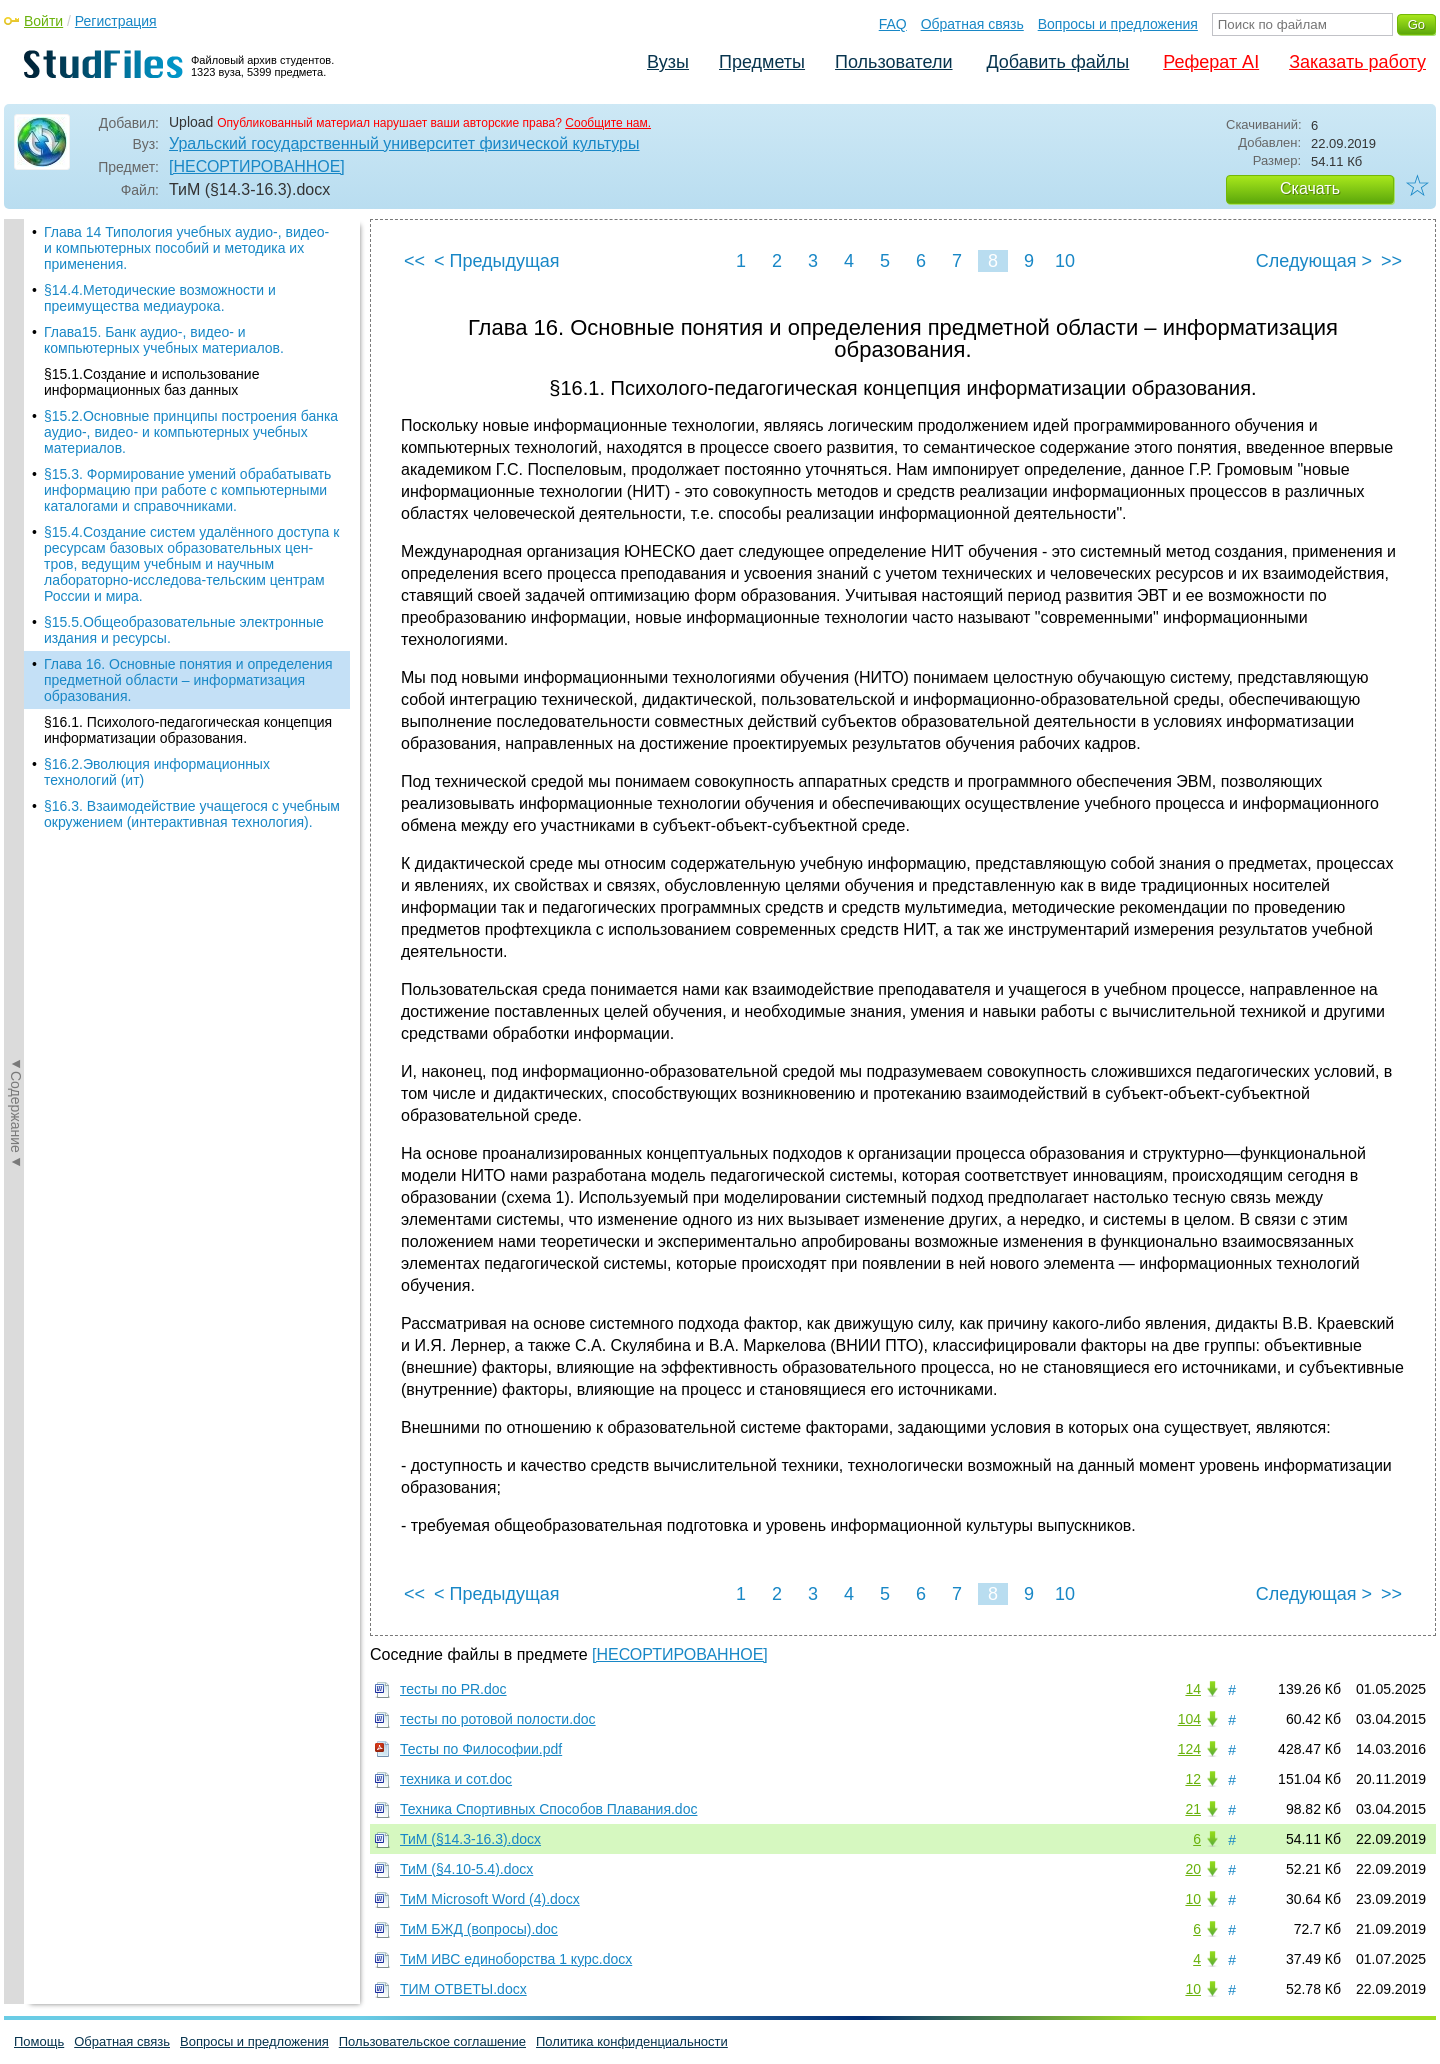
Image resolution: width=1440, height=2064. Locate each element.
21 (1193, 1809)
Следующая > (1314, 261)
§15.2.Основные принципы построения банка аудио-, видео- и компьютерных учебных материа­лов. (191, 432)
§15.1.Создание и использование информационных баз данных (151, 382)
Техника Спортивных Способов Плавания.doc (548, 1809)
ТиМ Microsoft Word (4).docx (490, 1899)
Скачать (1310, 188)
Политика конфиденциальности (632, 2041)
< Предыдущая (497, 261)
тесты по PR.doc (453, 1689)
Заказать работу (1357, 62)
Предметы (762, 62)
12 (1193, 1779)
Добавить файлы (1057, 62)
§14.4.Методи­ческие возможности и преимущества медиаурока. (160, 298)
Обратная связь (972, 24)
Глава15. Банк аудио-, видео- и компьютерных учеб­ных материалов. (164, 340)
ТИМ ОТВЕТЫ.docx (463, 1989)
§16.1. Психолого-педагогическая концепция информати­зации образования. (188, 730)
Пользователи (893, 62)
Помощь (39, 2041)
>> (1391, 261)
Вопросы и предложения (1118, 24)
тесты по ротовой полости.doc (498, 1719)
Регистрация (116, 21)
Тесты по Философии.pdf (481, 1749)
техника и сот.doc (456, 1779)
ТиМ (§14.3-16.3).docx (470, 1839)
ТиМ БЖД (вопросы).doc (479, 1929)
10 (1065, 261)
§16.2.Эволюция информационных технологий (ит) (157, 772)
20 (1193, 1869)
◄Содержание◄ (16, 569)
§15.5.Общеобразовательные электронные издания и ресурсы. (184, 630)
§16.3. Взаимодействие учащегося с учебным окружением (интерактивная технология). (192, 814)
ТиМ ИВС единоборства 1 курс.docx (516, 1959)
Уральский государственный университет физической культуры (404, 143)
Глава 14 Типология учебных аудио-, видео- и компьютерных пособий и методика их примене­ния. (186, 248)
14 (1193, 1689)
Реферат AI (1211, 62)
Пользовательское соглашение (432, 2041)
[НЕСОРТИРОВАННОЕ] (257, 166)
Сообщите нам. (608, 123)
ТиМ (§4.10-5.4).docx (466, 1869)
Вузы (668, 62)
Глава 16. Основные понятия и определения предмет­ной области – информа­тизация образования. (188, 680)
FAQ (893, 24)
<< (414, 261)
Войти (43, 21)
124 (1189, 1749)
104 (1189, 1719)
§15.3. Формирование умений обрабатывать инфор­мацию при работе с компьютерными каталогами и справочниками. (187, 490)
